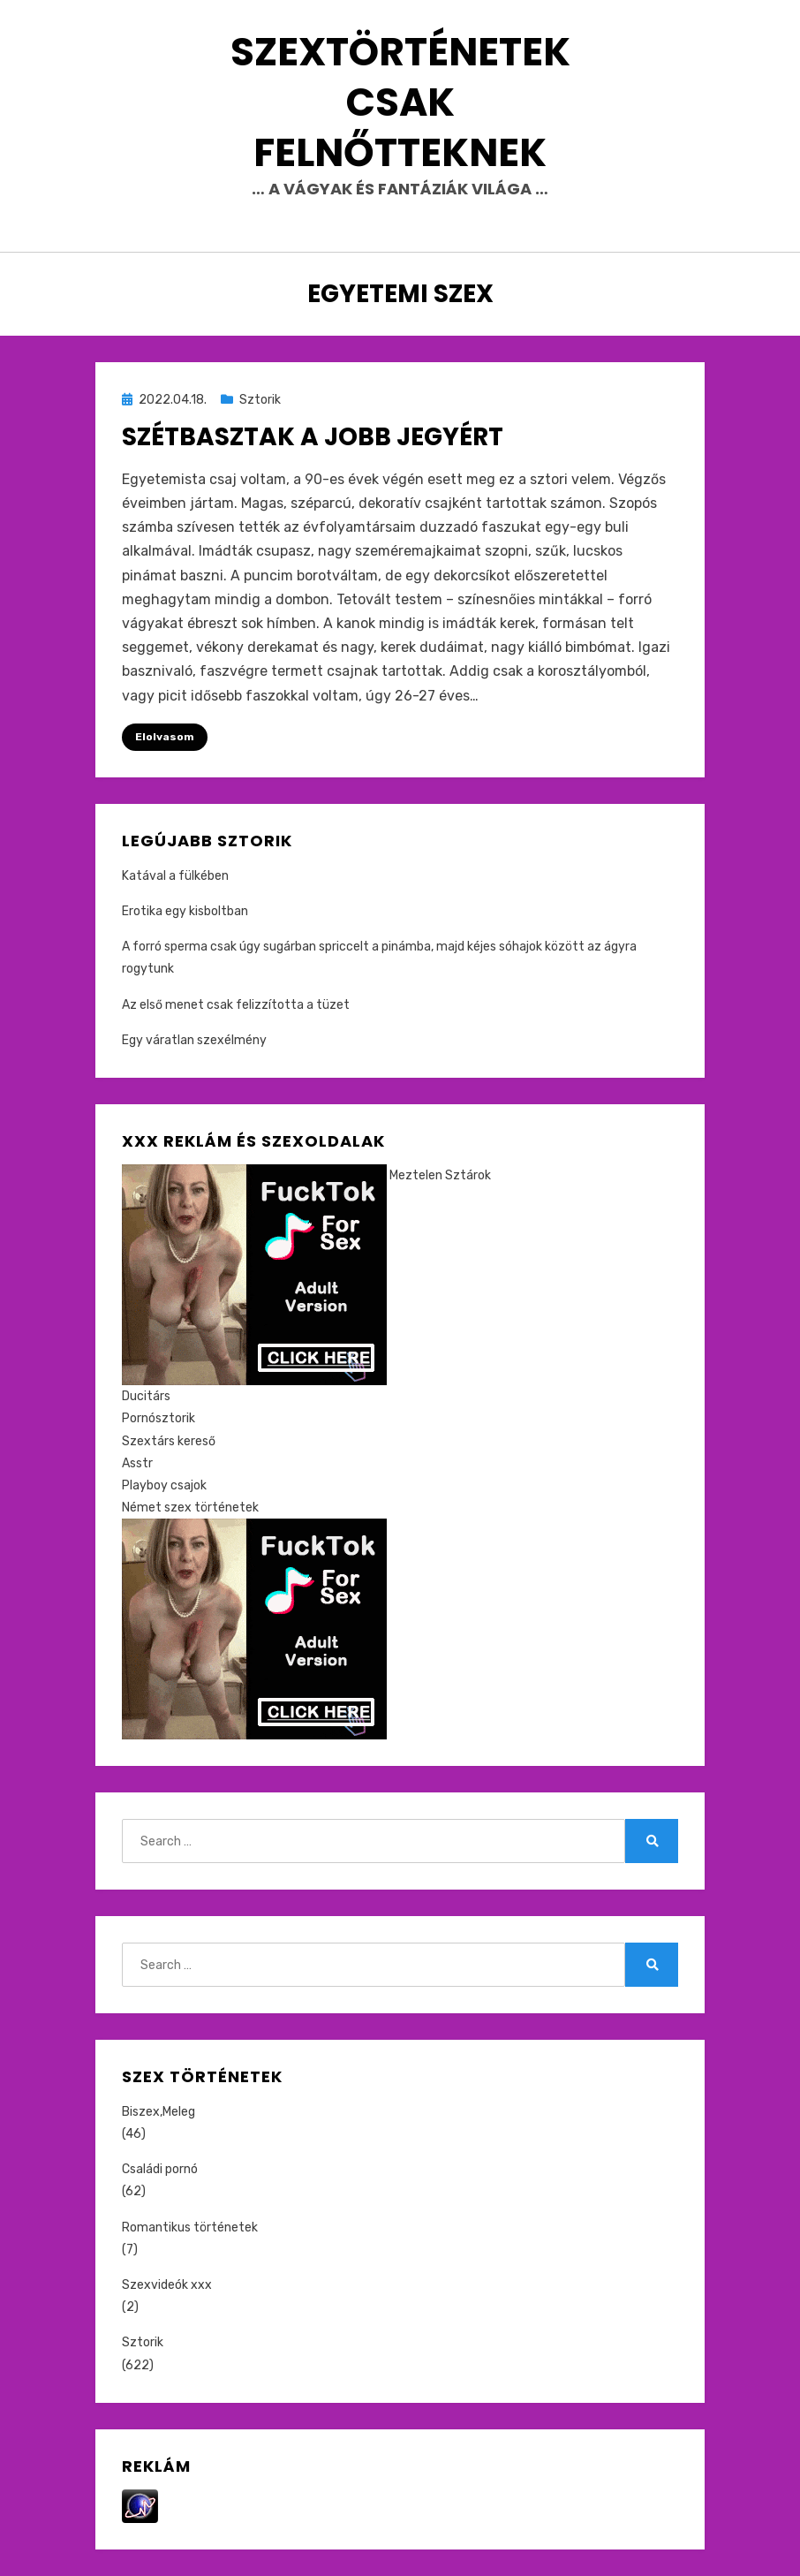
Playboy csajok (164, 1485)
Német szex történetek (190, 1507)
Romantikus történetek (190, 2227)
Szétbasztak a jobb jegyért (312, 437)
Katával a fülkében (175, 875)
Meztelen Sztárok (440, 1175)
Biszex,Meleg (158, 2111)
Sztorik (260, 399)
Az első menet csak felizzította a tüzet (236, 1004)
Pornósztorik (158, 1418)
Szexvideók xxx (167, 2284)
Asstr (137, 1463)
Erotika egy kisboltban (185, 911)
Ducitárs (146, 1396)
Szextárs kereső (168, 1441)
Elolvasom (164, 737)
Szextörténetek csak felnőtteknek (400, 102)
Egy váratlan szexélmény (194, 1040)
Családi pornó (160, 2169)
